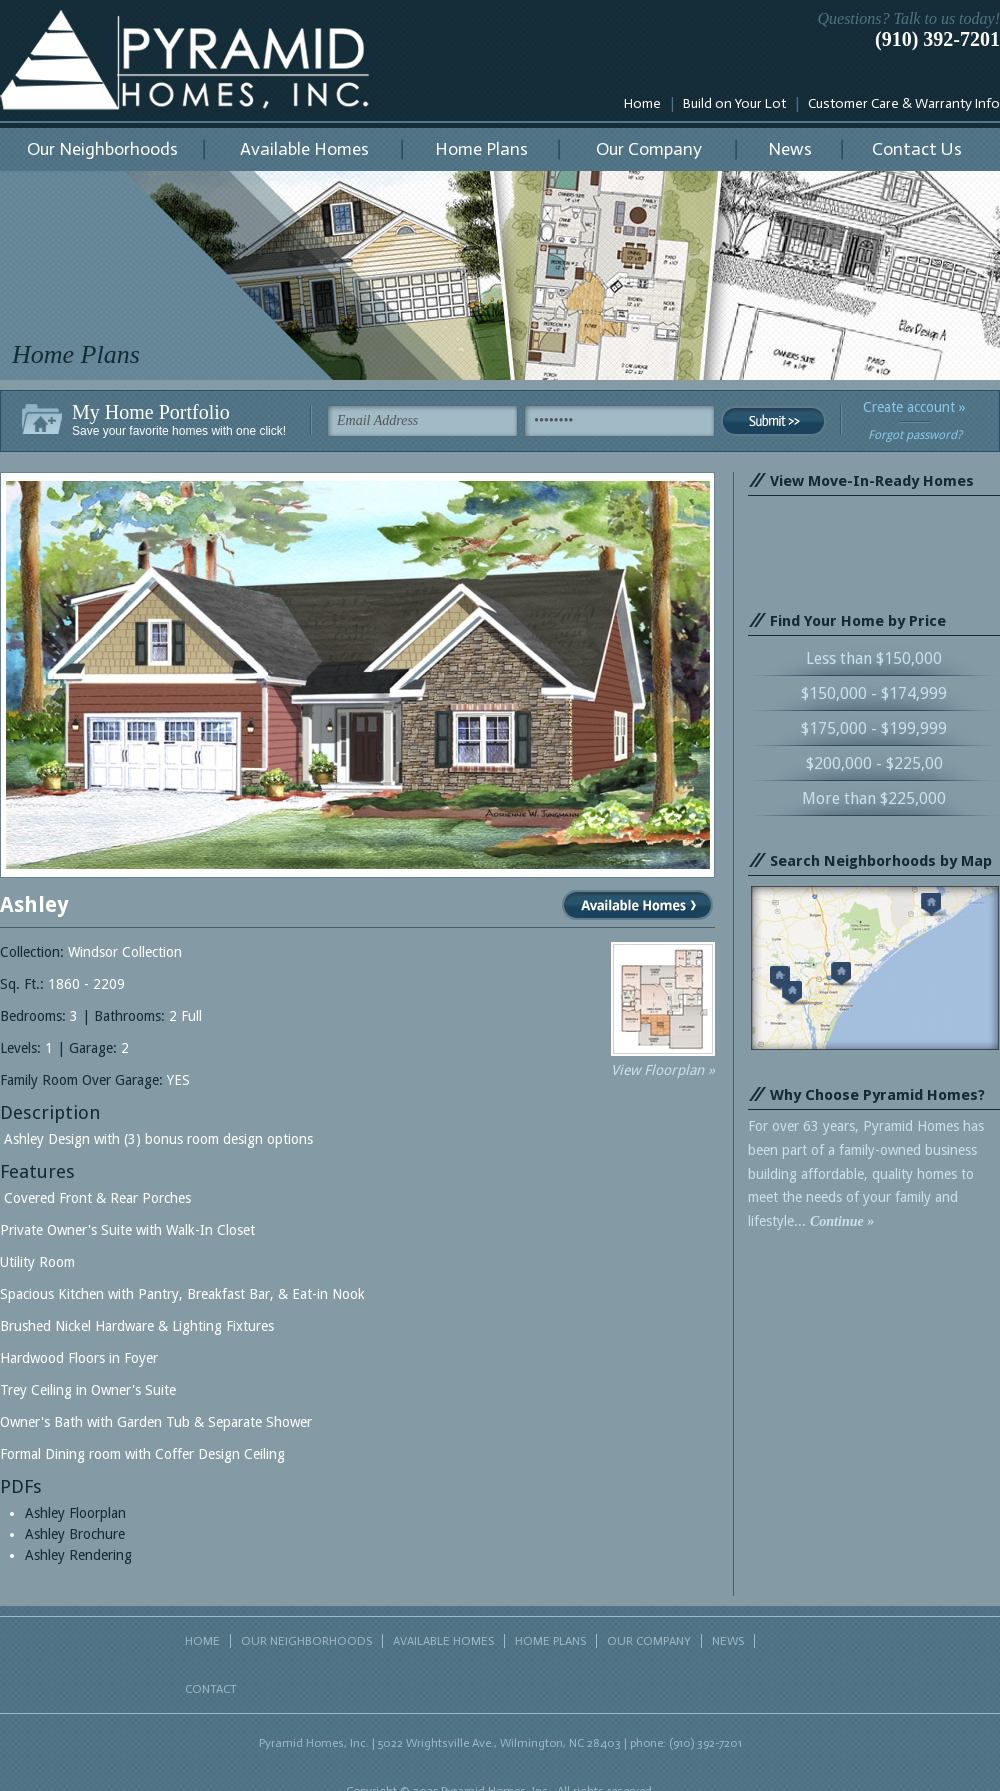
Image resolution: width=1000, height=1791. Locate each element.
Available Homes (304, 149)
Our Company (649, 149)
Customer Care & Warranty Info (904, 103)
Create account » (914, 407)
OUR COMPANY (649, 1641)
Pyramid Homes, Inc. (184, 60)
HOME (202, 1641)
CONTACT (211, 1689)
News (790, 149)
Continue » (842, 1221)
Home (642, 103)
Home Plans (481, 149)
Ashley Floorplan (75, 1513)
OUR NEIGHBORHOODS (306, 1641)
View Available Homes (637, 905)
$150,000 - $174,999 (874, 693)
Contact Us (917, 149)
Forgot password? (915, 435)
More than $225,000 (874, 798)
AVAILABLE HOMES (443, 1641)
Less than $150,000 (874, 658)
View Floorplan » (663, 1070)
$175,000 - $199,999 (874, 728)
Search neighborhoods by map (875, 968)
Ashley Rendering (78, 1555)
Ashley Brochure (75, 1534)
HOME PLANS (550, 1641)
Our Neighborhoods (102, 149)
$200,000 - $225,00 (874, 763)
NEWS (728, 1641)
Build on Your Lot (734, 103)
